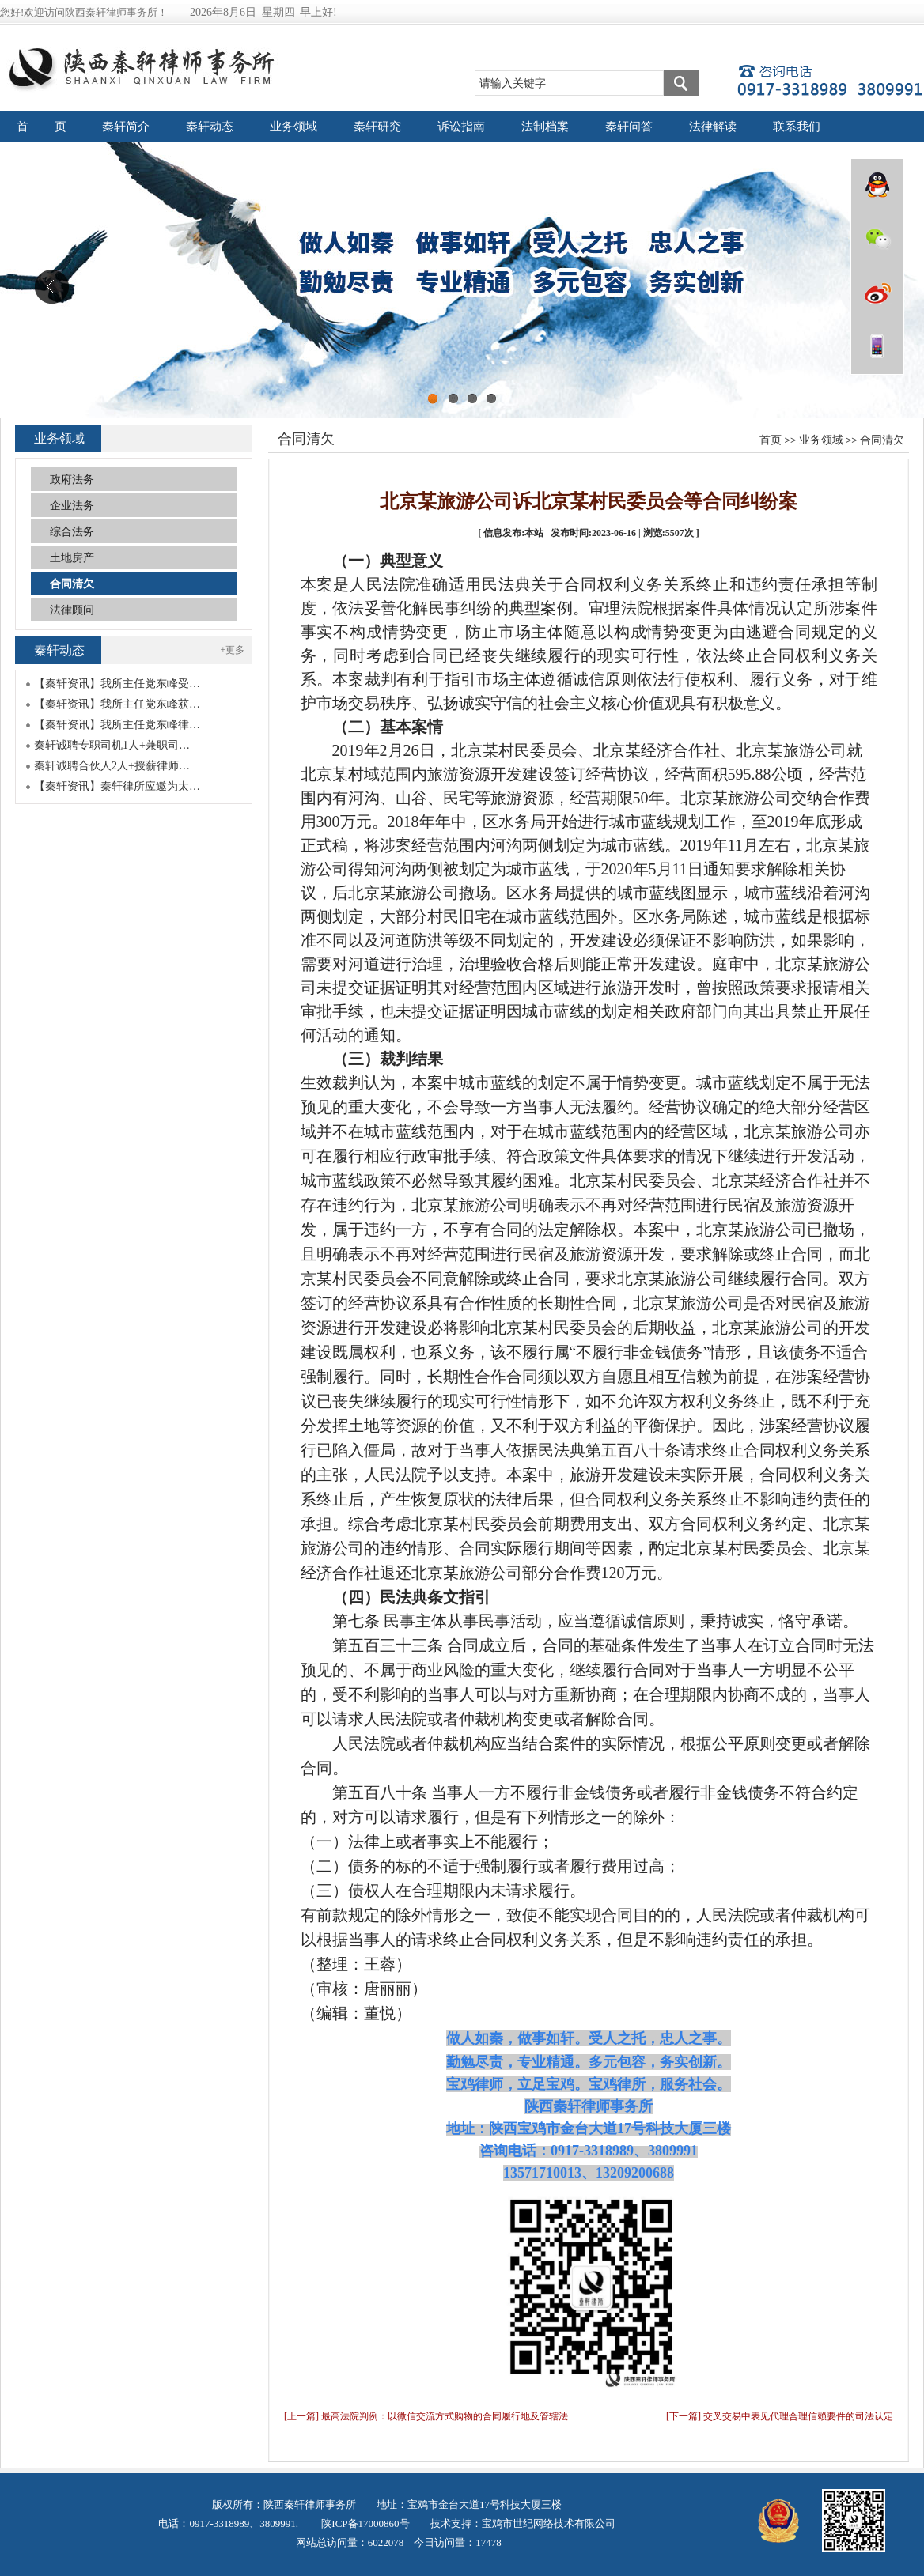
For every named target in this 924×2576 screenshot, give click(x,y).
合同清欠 (882, 440)
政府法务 (72, 479)
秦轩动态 (209, 126)
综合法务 (72, 532)
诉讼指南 (461, 126)
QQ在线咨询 (877, 185)
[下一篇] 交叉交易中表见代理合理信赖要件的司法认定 (779, 2416)
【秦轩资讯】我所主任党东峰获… (117, 704)
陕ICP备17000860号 (364, 2523)
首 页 (42, 126)
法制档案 (545, 126)
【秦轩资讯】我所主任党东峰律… (117, 725)
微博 (877, 292)
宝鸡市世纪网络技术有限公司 (548, 2523)
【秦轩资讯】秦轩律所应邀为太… (117, 786)
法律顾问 (72, 610)
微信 (877, 239)
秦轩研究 (377, 126)
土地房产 (72, 558)
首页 (770, 440)
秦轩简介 (126, 126)
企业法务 (72, 506)
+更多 (233, 649)
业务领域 (293, 126)
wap (877, 346)
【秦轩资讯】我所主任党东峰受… (117, 683)
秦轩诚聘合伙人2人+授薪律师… (112, 766)
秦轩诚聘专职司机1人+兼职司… (112, 745)
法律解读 (713, 126)
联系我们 (796, 126)
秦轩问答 (629, 126)
